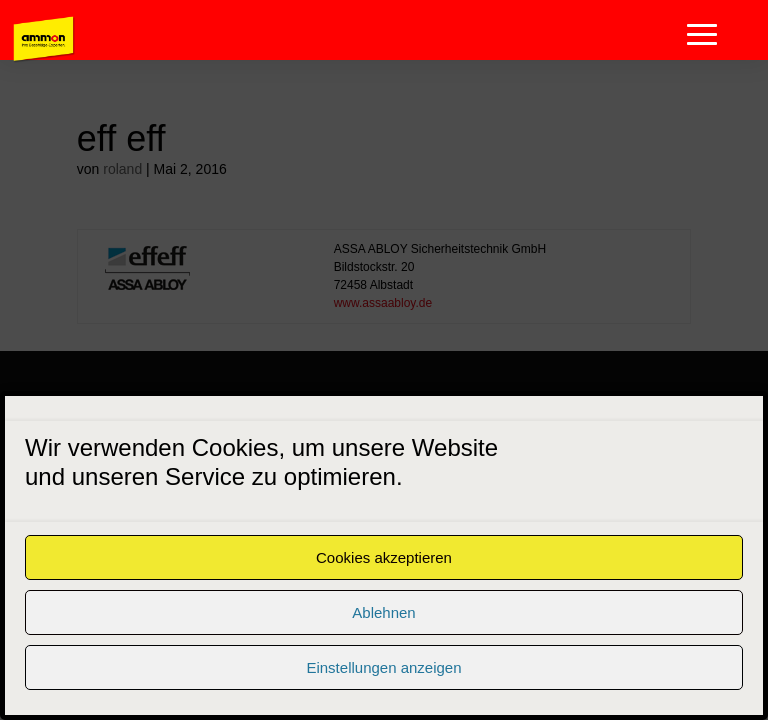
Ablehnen (383, 612)
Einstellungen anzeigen (383, 667)
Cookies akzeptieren (384, 557)
